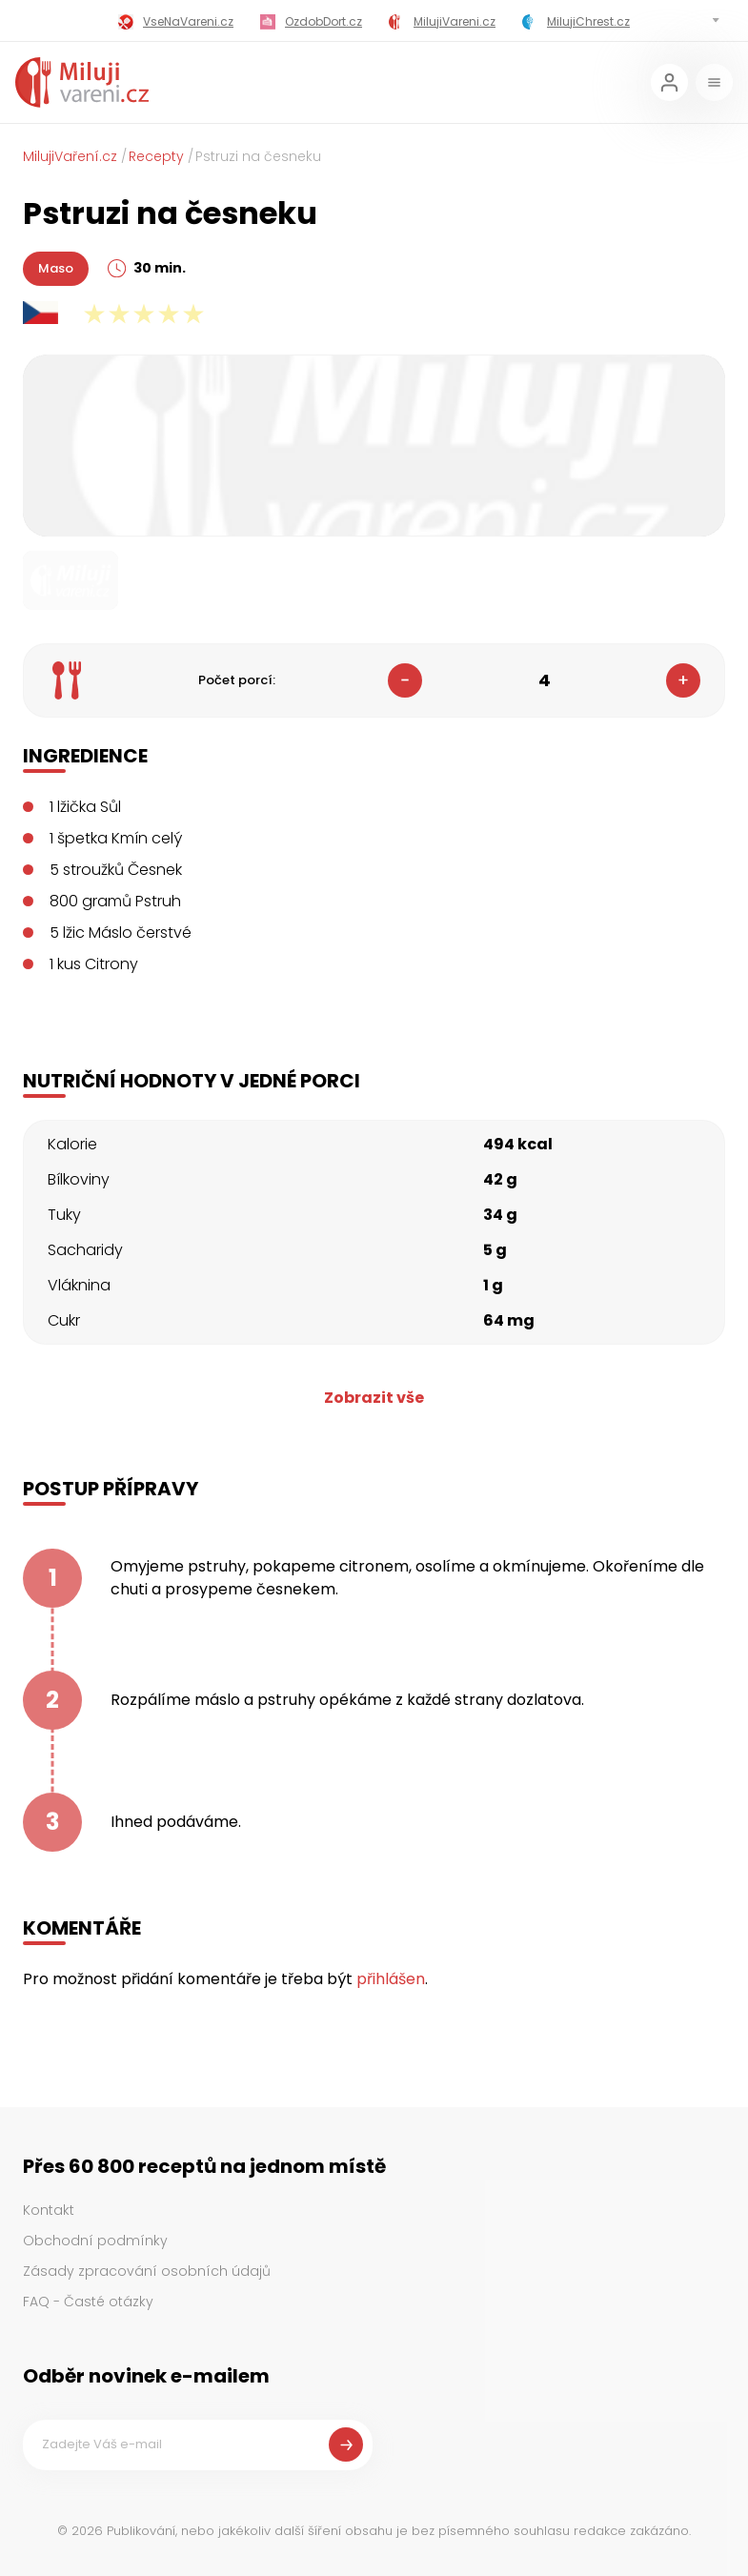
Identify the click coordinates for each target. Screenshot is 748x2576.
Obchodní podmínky (95, 2240)
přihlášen (390, 1979)
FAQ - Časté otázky (88, 2301)
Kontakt (48, 2210)
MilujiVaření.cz (70, 156)
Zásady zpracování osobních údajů (147, 2271)
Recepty (156, 156)
